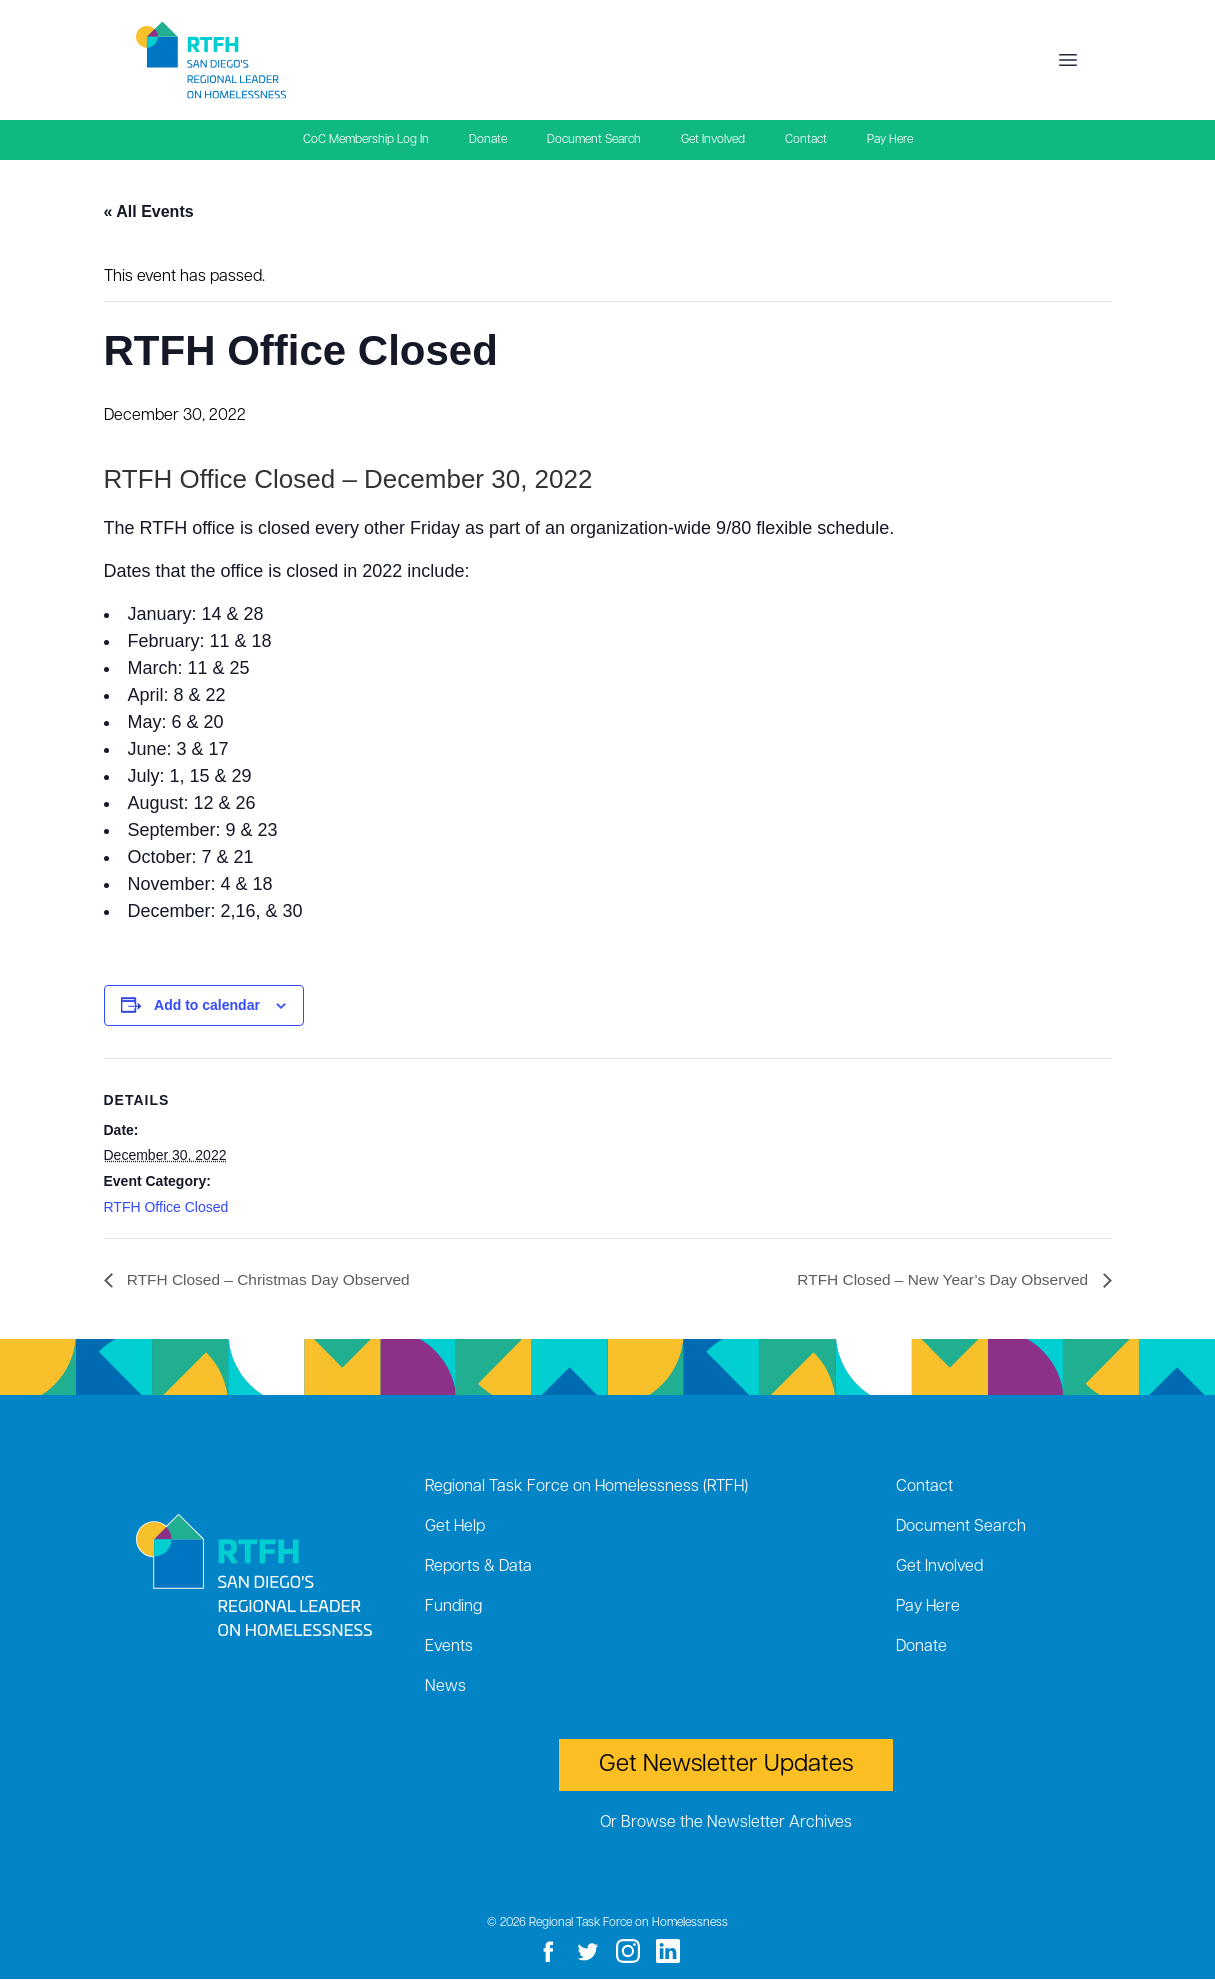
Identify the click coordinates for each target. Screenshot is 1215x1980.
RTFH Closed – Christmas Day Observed (272, 1279)
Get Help (455, 1528)
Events (449, 1648)
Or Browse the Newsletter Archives (726, 1824)
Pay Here (890, 140)
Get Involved (713, 140)
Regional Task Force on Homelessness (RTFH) (586, 1488)
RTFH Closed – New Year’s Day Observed (940, 1279)
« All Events (149, 211)
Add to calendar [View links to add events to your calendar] (207, 1005)
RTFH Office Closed (166, 1207)
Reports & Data (478, 1568)
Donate (488, 140)
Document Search (594, 140)
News (445, 1688)
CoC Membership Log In (366, 140)
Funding (453, 1608)
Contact (806, 140)
